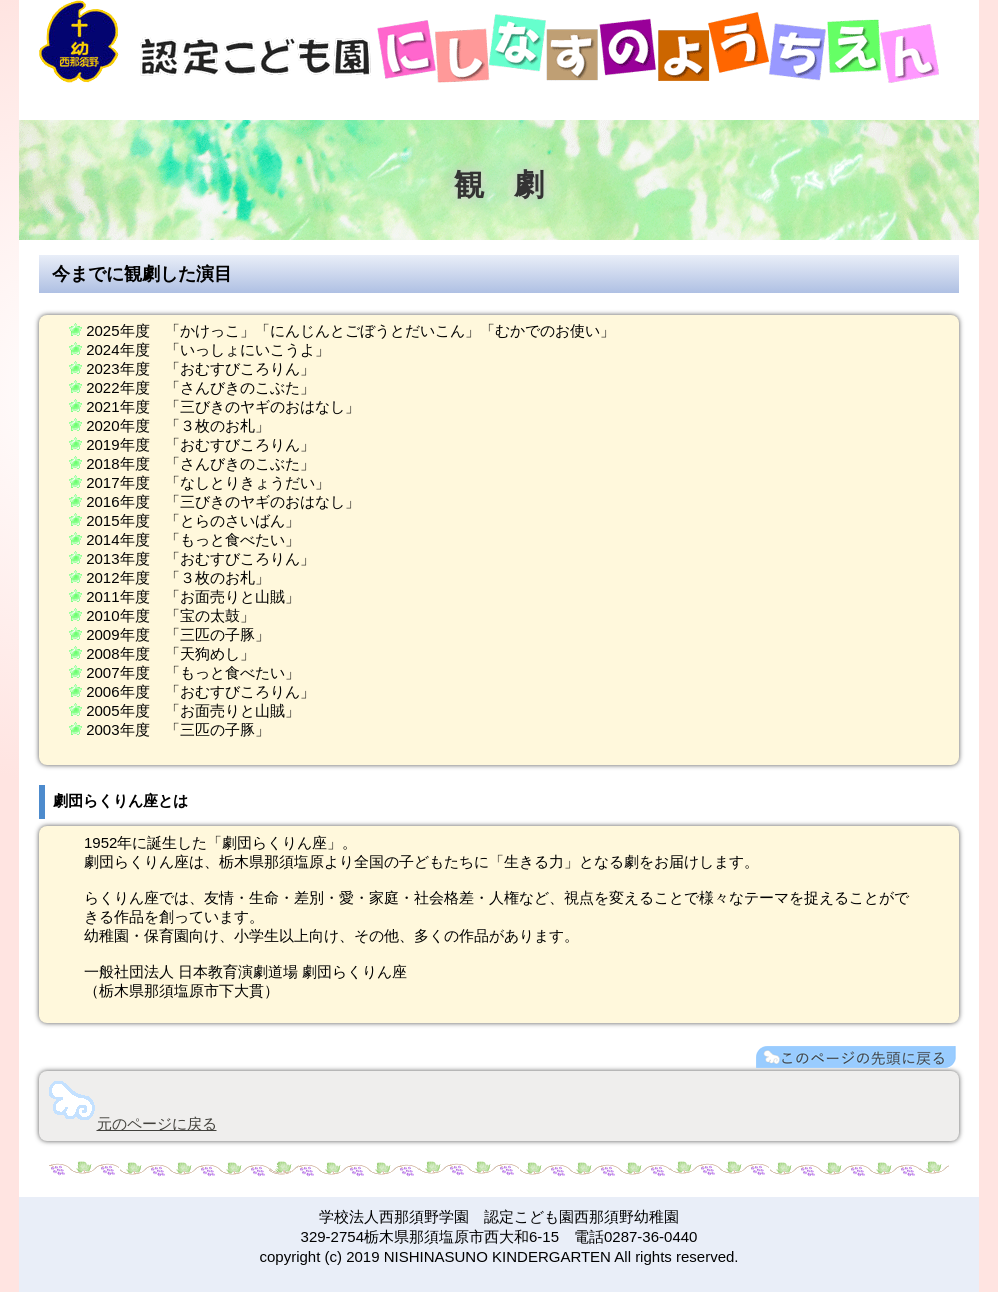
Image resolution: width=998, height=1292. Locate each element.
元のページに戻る (157, 1123)
